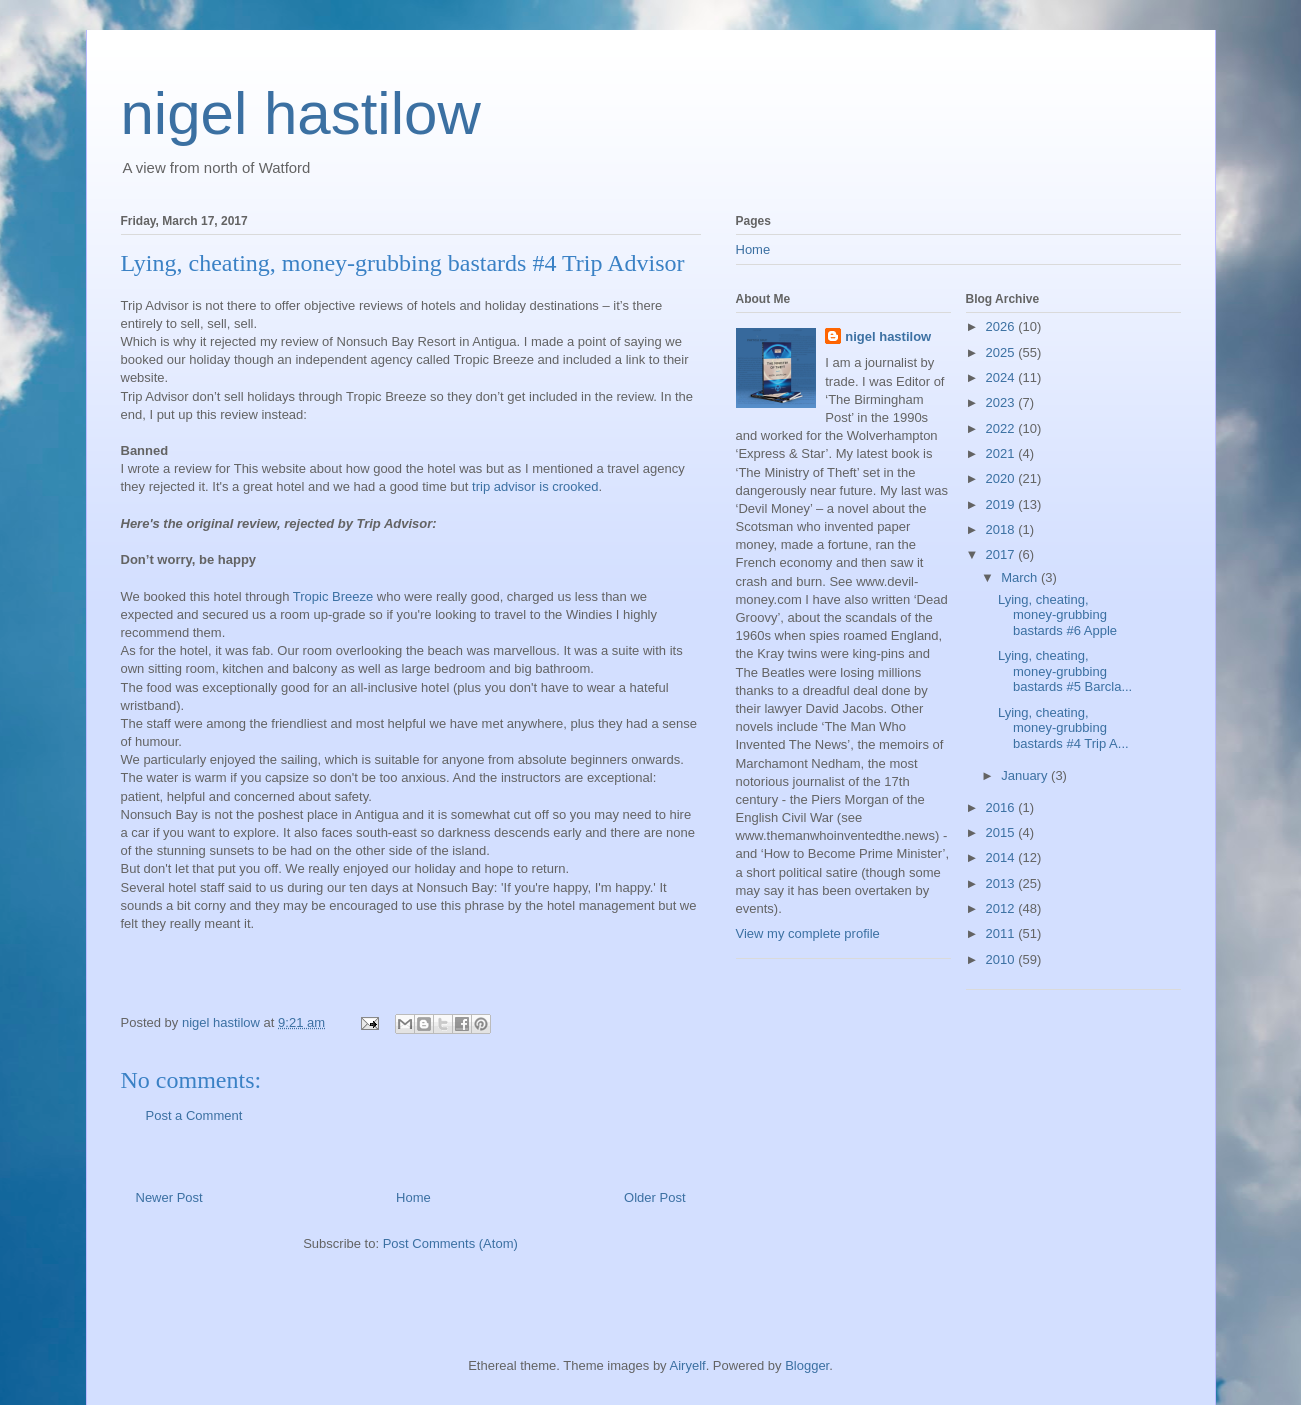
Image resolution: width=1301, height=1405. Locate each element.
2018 (1002, 529)
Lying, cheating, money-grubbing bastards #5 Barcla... (1065, 671)
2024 (1002, 377)
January (1026, 775)
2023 (1002, 402)
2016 (1002, 807)
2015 (1002, 832)
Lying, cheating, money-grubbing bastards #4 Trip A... (1063, 728)
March (1021, 577)
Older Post (654, 1197)
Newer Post (169, 1197)
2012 (1002, 908)
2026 (1002, 326)
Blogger (807, 1365)
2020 (1002, 478)
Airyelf (688, 1365)
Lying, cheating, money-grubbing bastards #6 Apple (1057, 615)
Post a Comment (194, 1115)
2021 (1002, 453)
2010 (1002, 959)
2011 (1002, 933)
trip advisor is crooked (535, 486)
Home (413, 1197)
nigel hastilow (301, 113)
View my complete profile (808, 933)
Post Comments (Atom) (450, 1243)
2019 (1002, 504)
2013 (1002, 883)
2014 (1002, 857)
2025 (1002, 352)
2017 (1002, 554)
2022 (1002, 428)
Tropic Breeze (333, 596)
